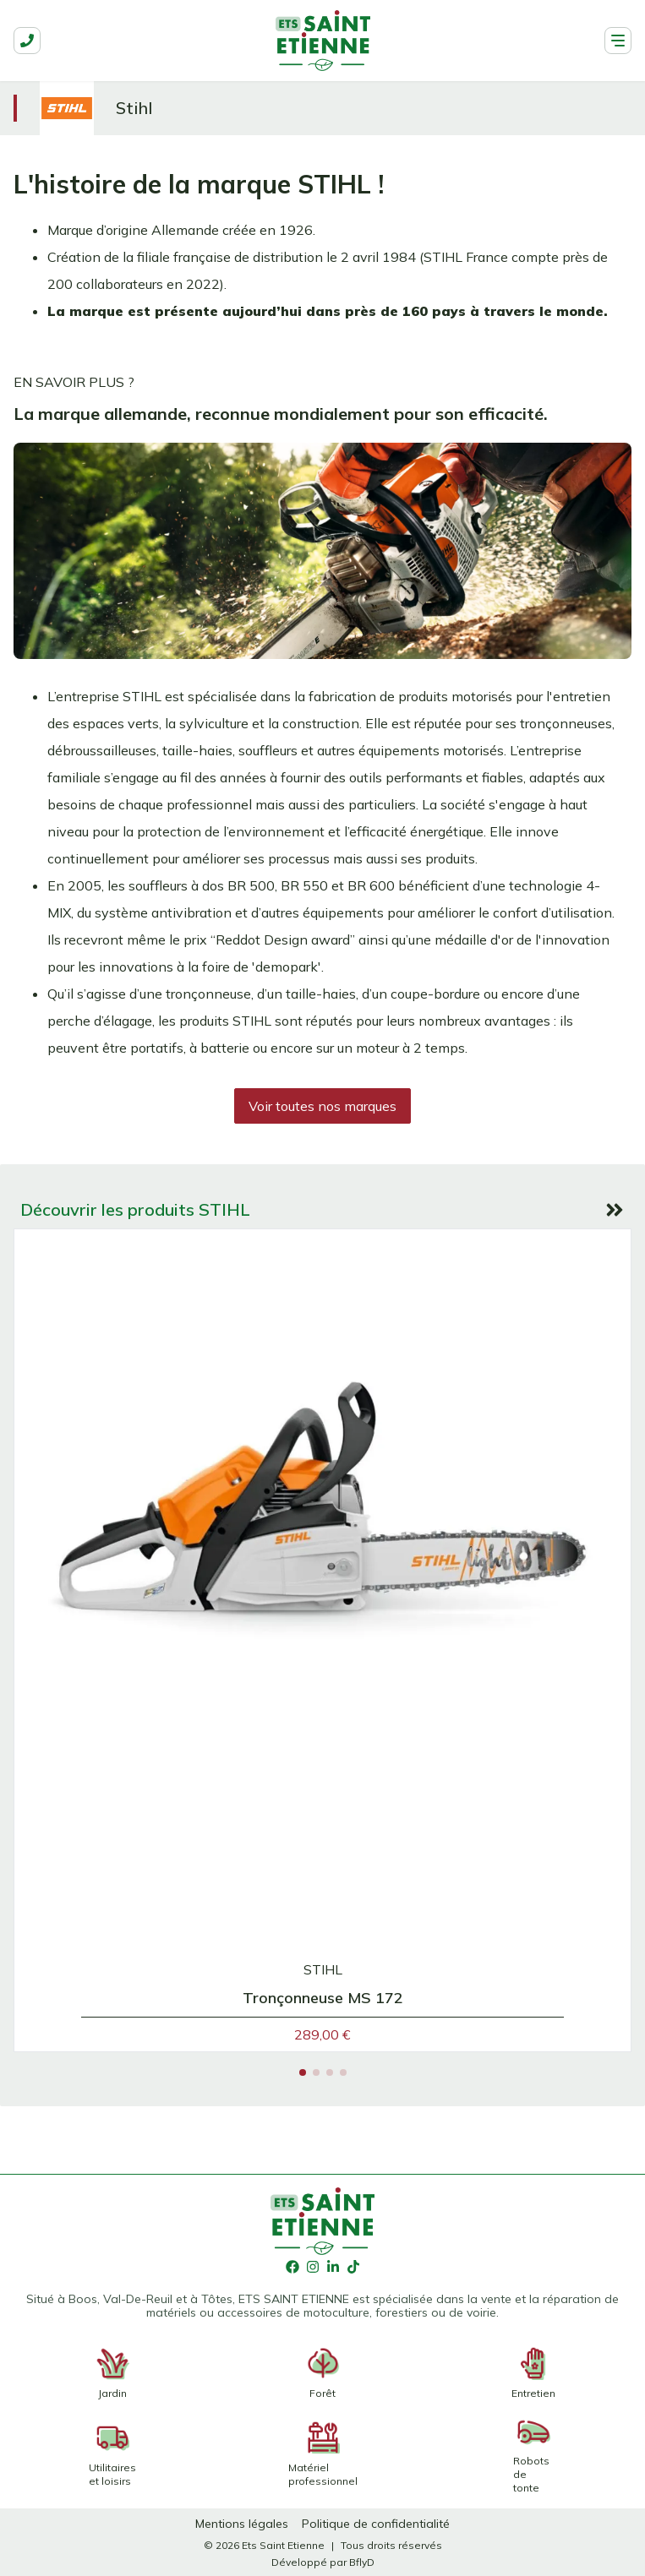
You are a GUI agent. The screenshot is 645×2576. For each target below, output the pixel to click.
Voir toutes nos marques (322, 1105)
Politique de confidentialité (376, 2523)
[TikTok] (353, 2268)
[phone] (27, 40)
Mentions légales (241, 2523)
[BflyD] (361, 2562)
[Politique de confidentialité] (376, 2523)
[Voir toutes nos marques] (322, 1106)
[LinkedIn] (333, 2268)
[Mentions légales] (241, 2523)
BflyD (361, 2562)
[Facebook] (292, 2268)
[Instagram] (313, 2268)
